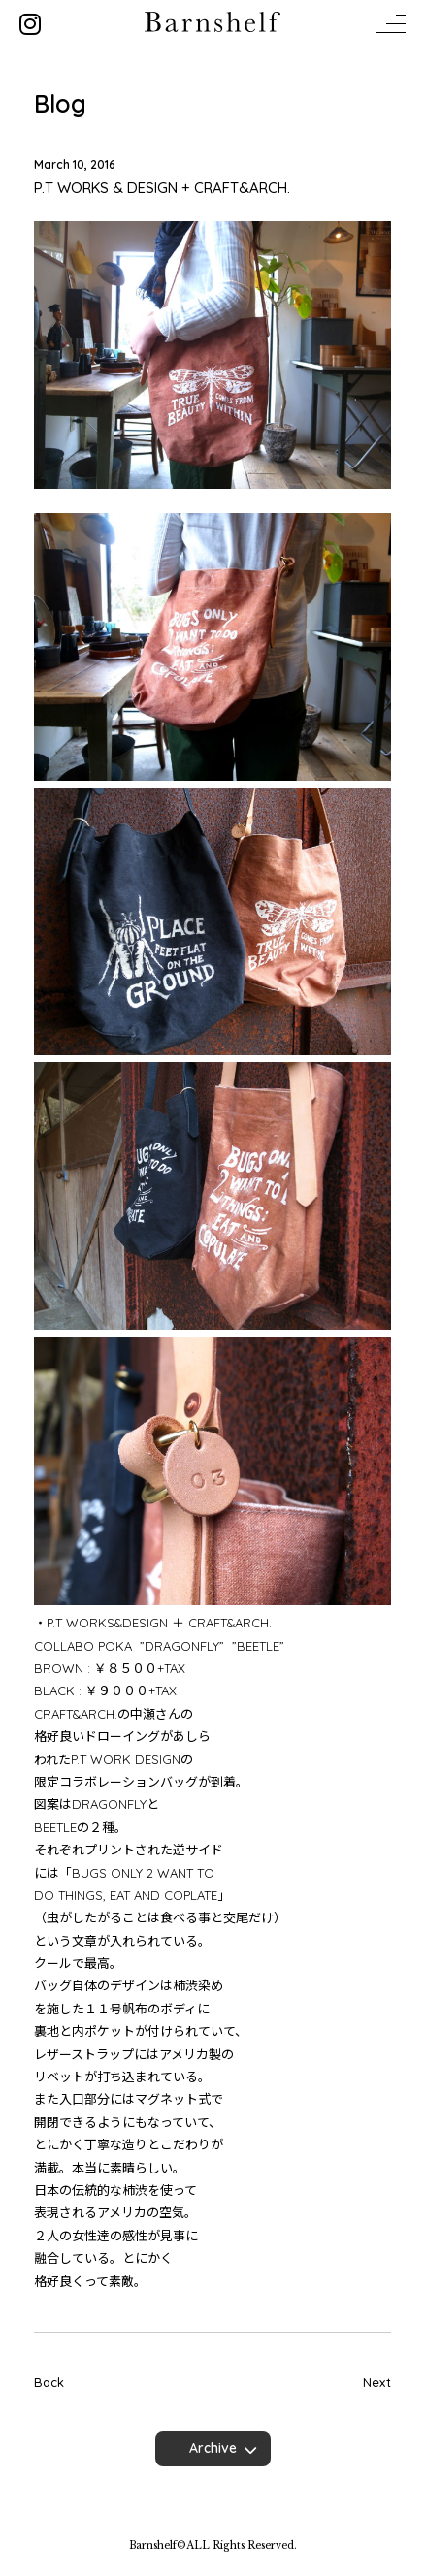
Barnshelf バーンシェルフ (212, 22)
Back (49, 2382)
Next (377, 2382)
